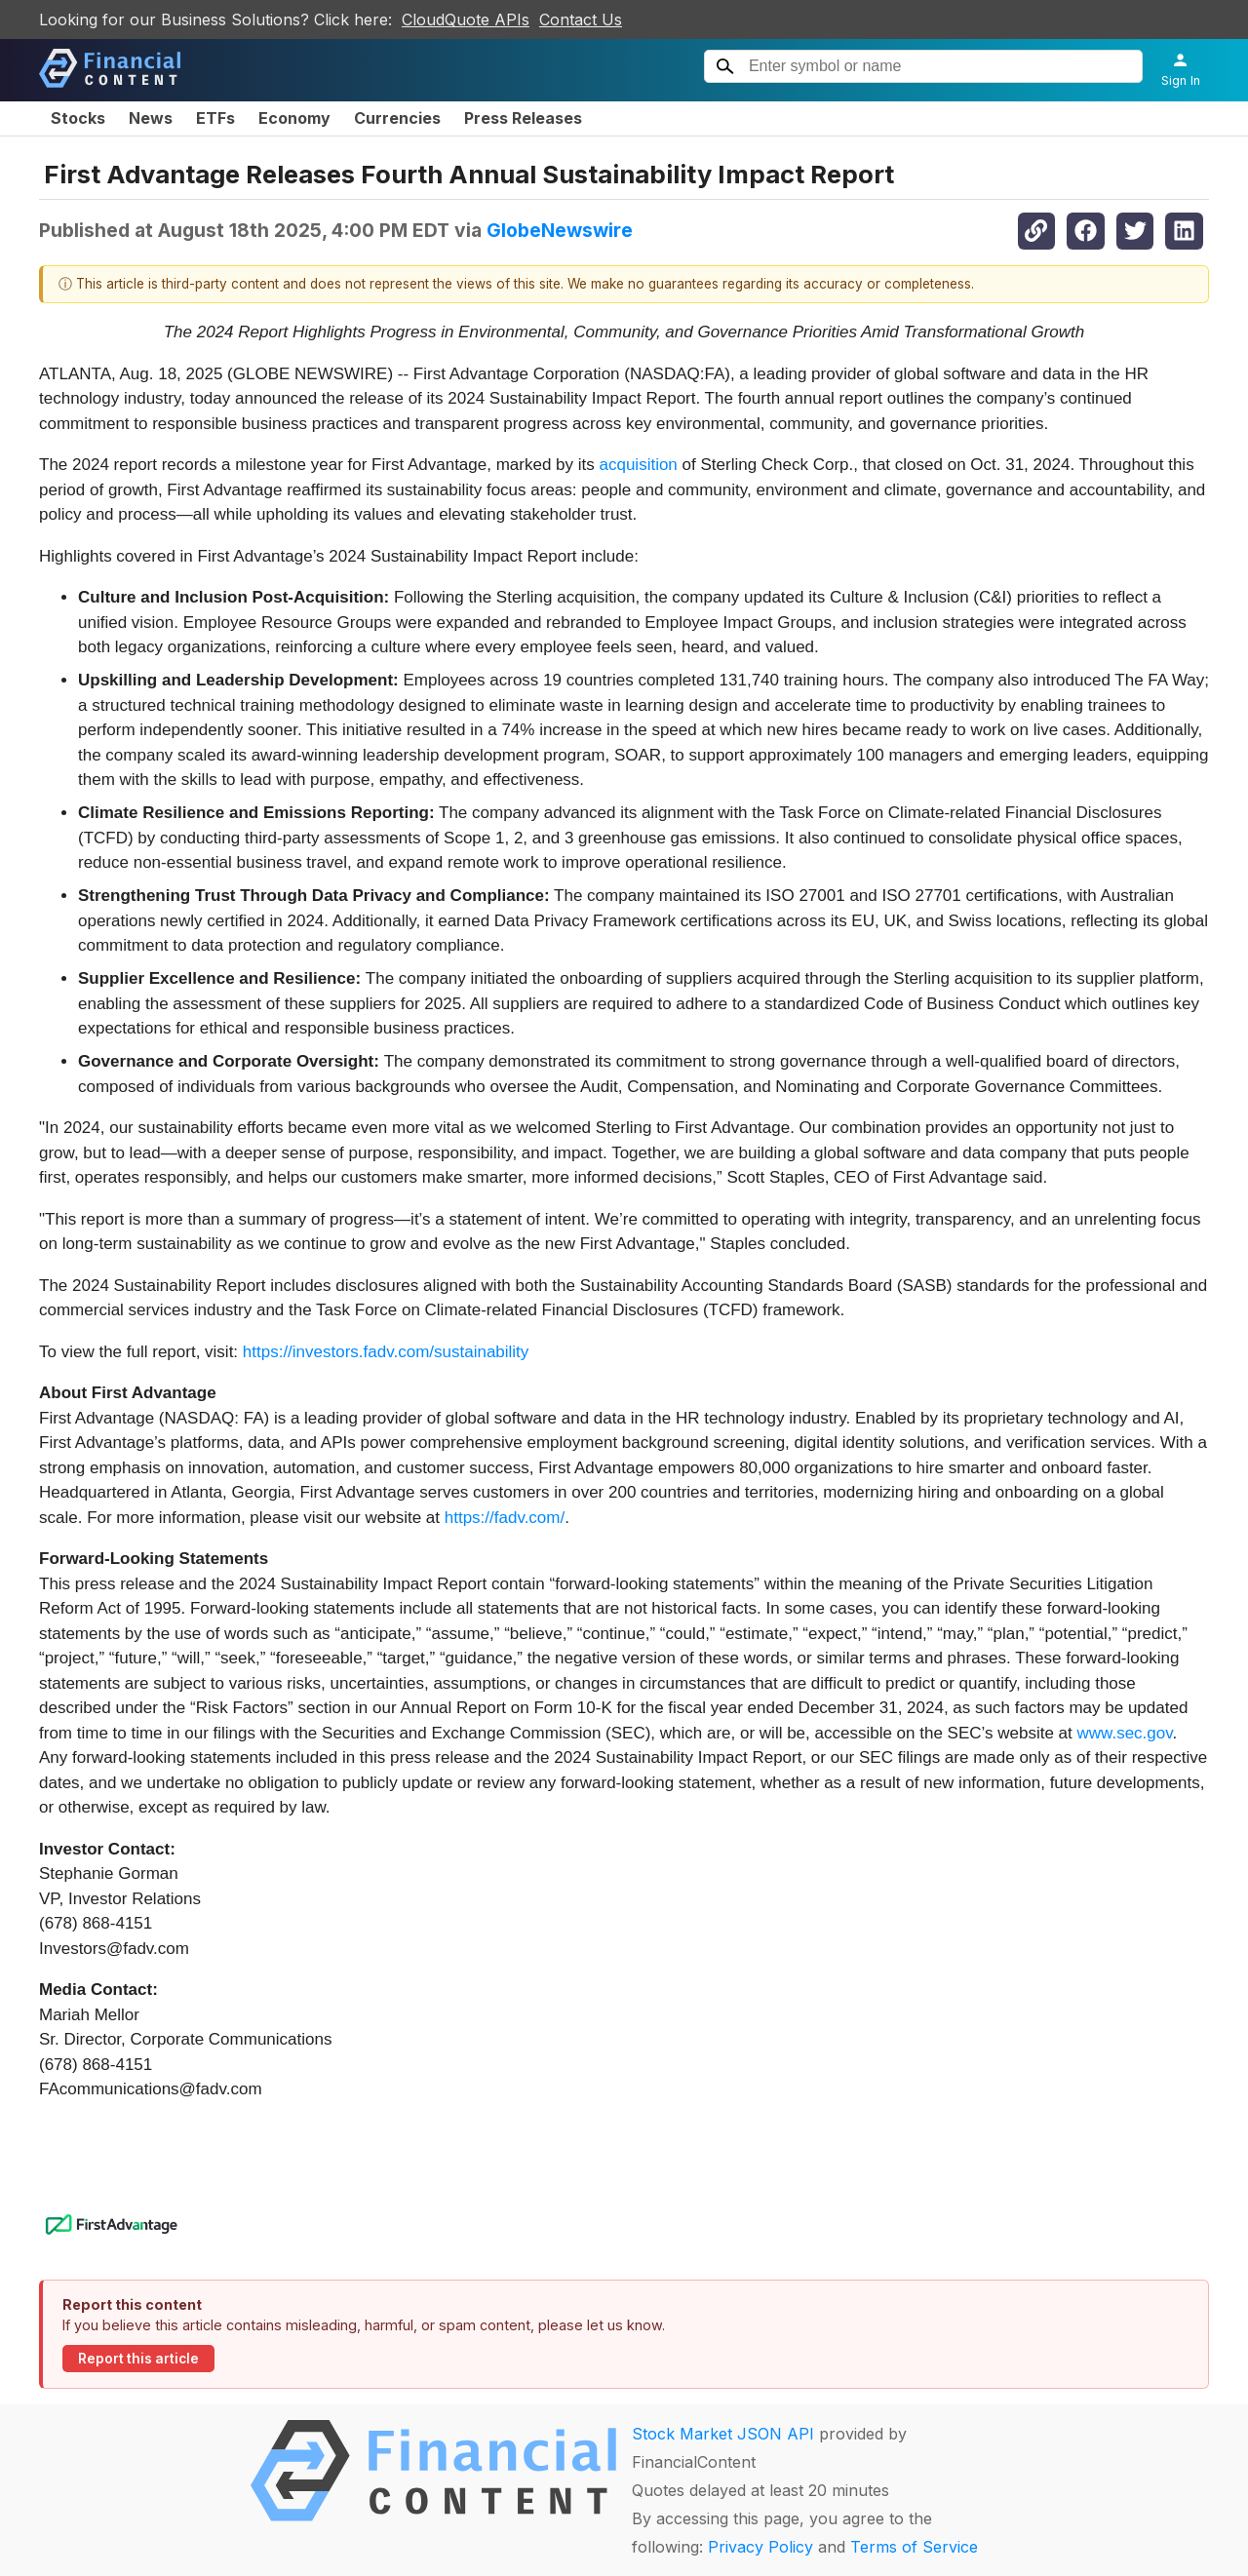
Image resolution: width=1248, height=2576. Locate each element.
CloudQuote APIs (465, 19)
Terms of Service (914, 2546)
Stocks (78, 118)
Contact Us (580, 19)
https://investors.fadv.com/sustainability (386, 1352)
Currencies (397, 118)
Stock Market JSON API (723, 2433)
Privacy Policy (760, 2546)
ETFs (215, 118)
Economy (294, 118)
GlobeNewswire (560, 230)
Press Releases (523, 118)
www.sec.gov (1125, 1733)
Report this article (138, 2358)
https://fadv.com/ (505, 1517)
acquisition (639, 464)
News (151, 118)
